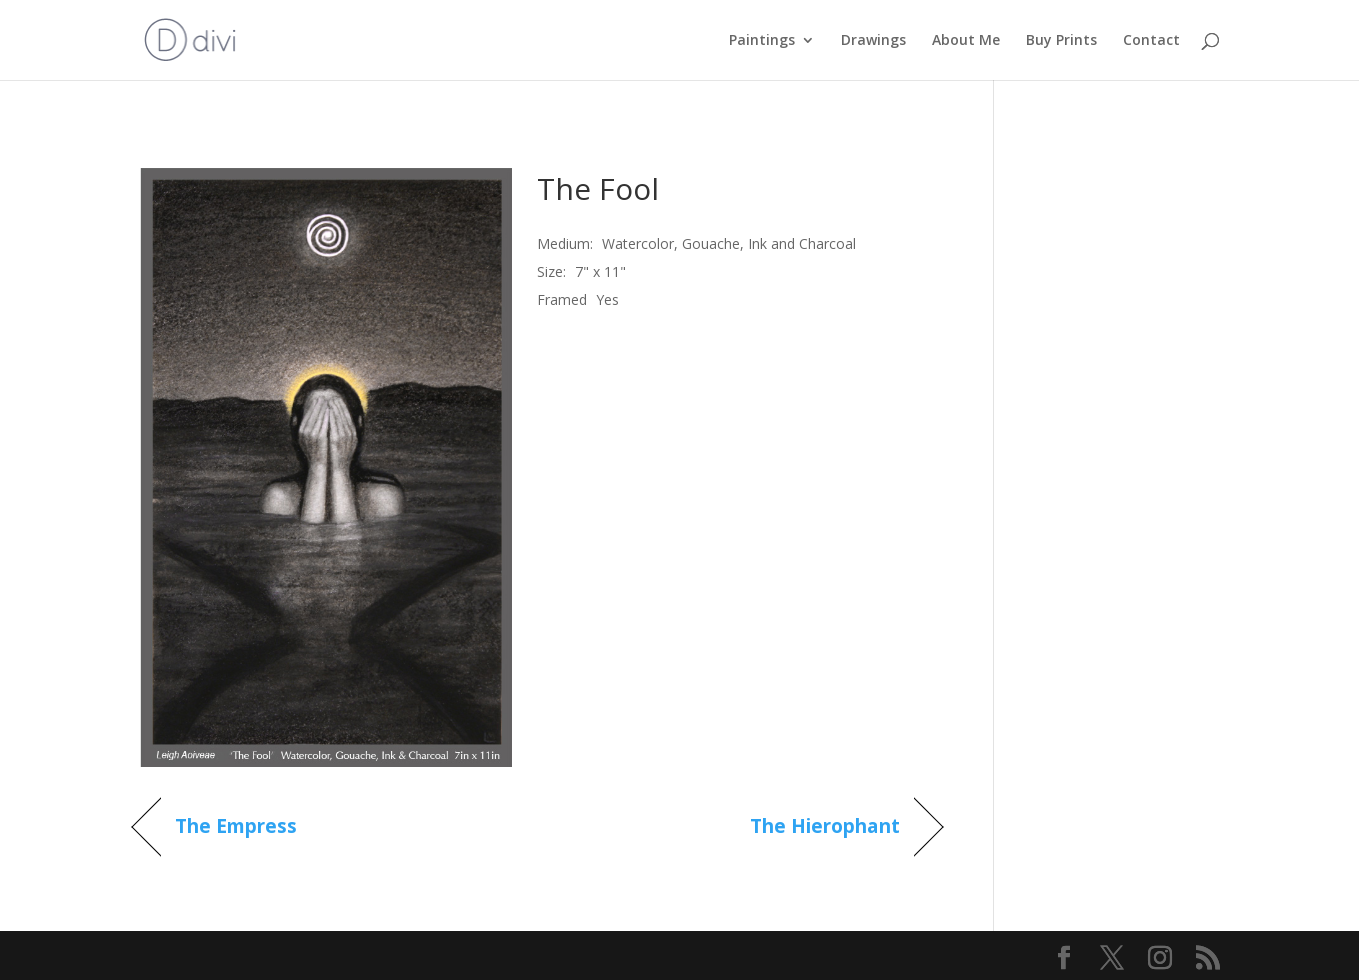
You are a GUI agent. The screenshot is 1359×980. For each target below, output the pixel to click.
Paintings (762, 41)
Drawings (873, 41)
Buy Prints (1061, 41)
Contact (1151, 41)
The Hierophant (825, 827)
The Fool (598, 188)
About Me (966, 41)
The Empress (236, 827)
